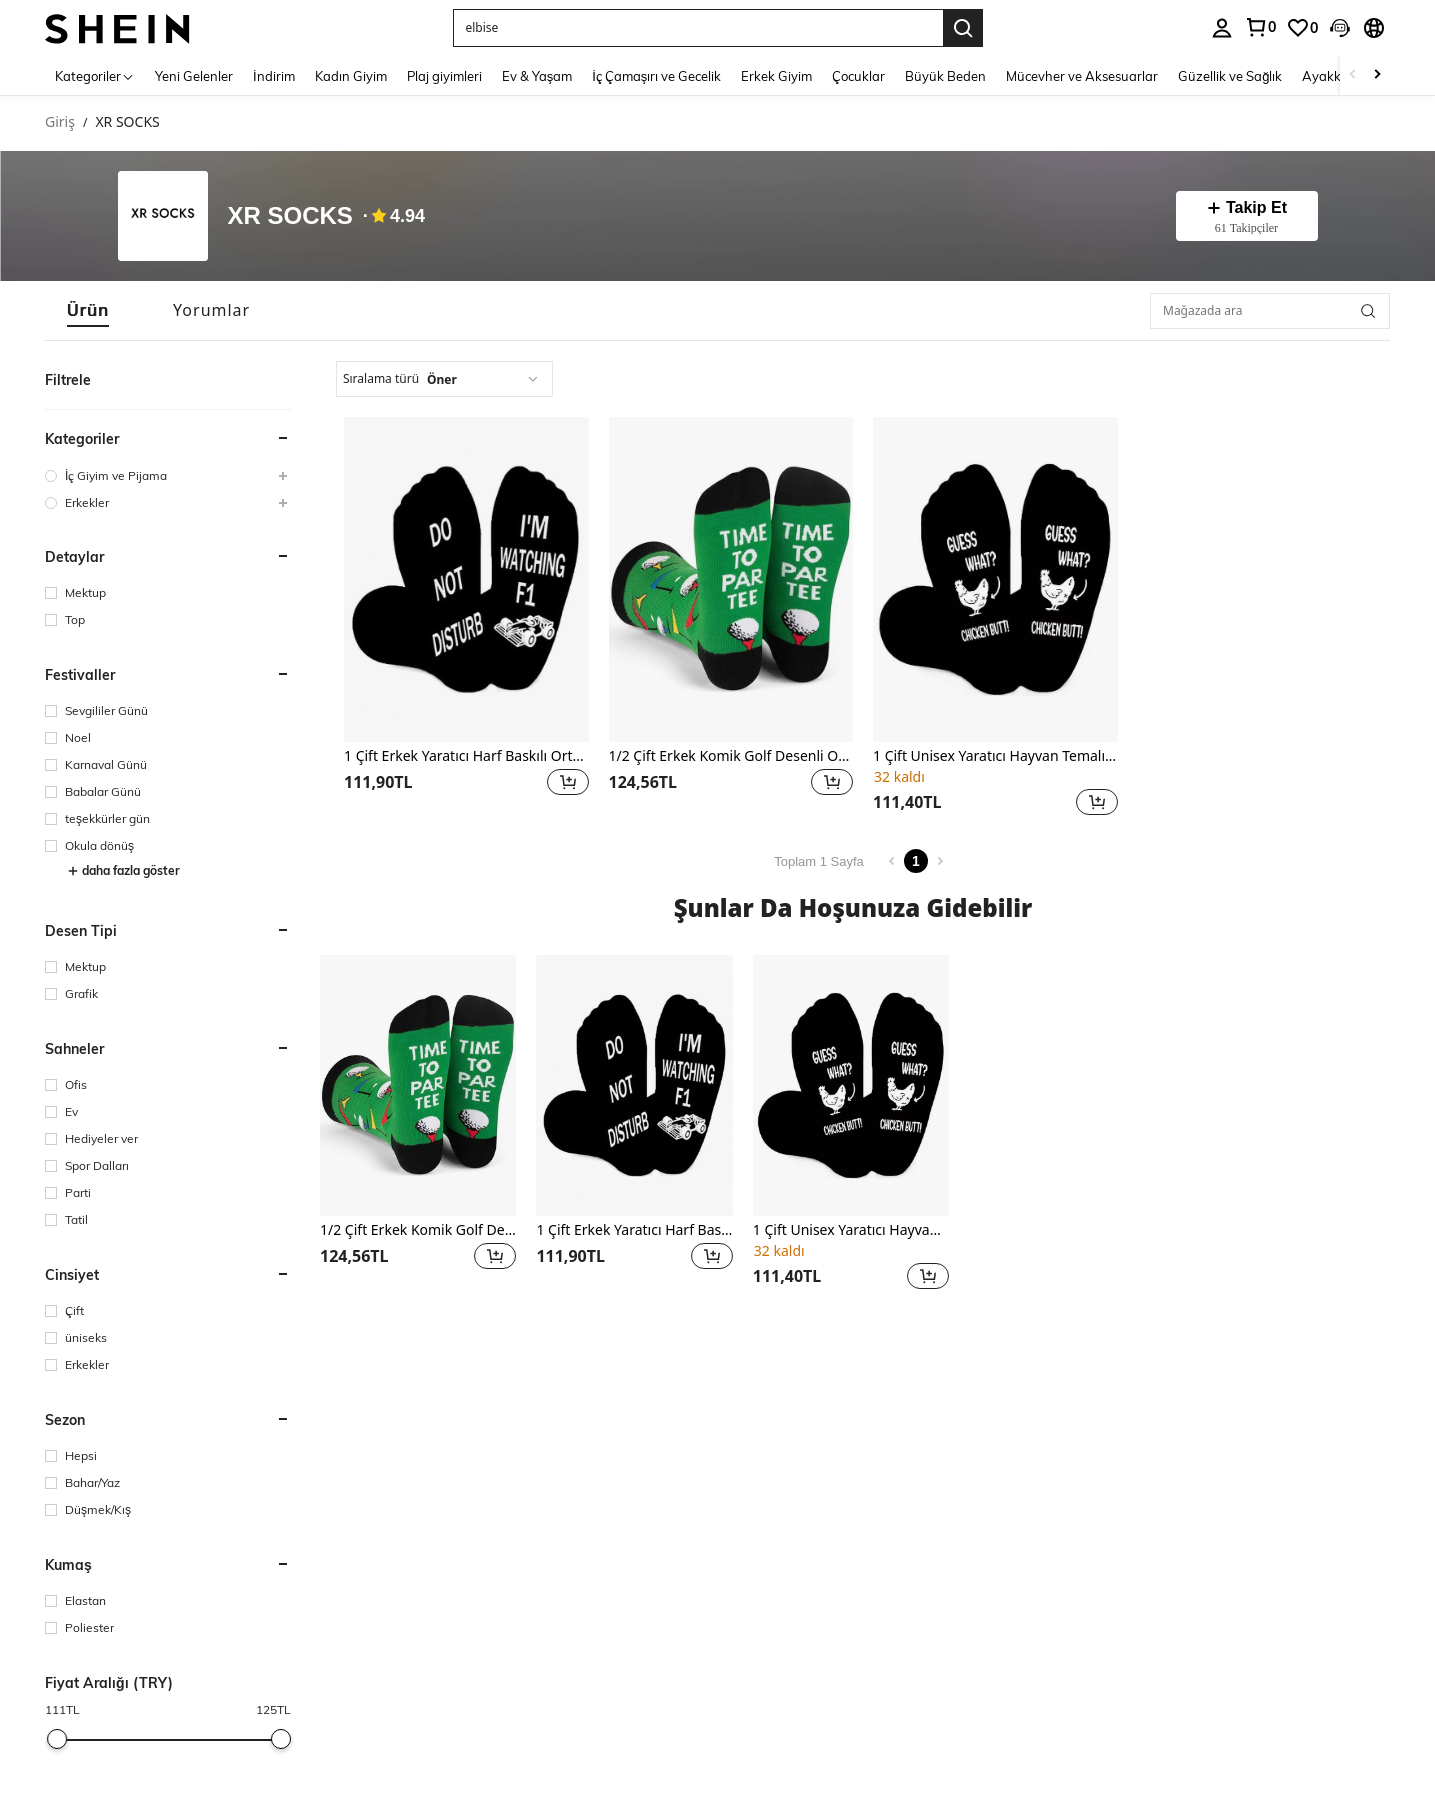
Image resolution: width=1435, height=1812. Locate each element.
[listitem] (466, 619)
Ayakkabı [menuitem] (1331, 76)
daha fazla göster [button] (123, 871)
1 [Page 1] (916, 861)
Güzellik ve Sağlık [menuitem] (1230, 76)
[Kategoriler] (95, 75)
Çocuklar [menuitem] (858, 76)
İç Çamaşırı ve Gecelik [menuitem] (656, 76)
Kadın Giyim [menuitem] (351, 76)
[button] (698, 28)
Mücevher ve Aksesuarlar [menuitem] (1082, 76)
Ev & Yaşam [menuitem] (537, 76)
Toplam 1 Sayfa (819, 861)
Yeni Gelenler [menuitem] (194, 76)
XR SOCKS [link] (127, 122)
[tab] (88, 310)
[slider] (57, 1739)
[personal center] (1222, 28)
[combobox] (444, 379)
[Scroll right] (1377, 75)
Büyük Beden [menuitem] (945, 76)
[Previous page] (892, 861)
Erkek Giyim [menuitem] (776, 76)
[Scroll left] (1353, 75)
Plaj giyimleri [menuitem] (444, 76)
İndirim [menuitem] (274, 76)
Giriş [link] (60, 122)
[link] (1260, 27)
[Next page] (940, 861)
